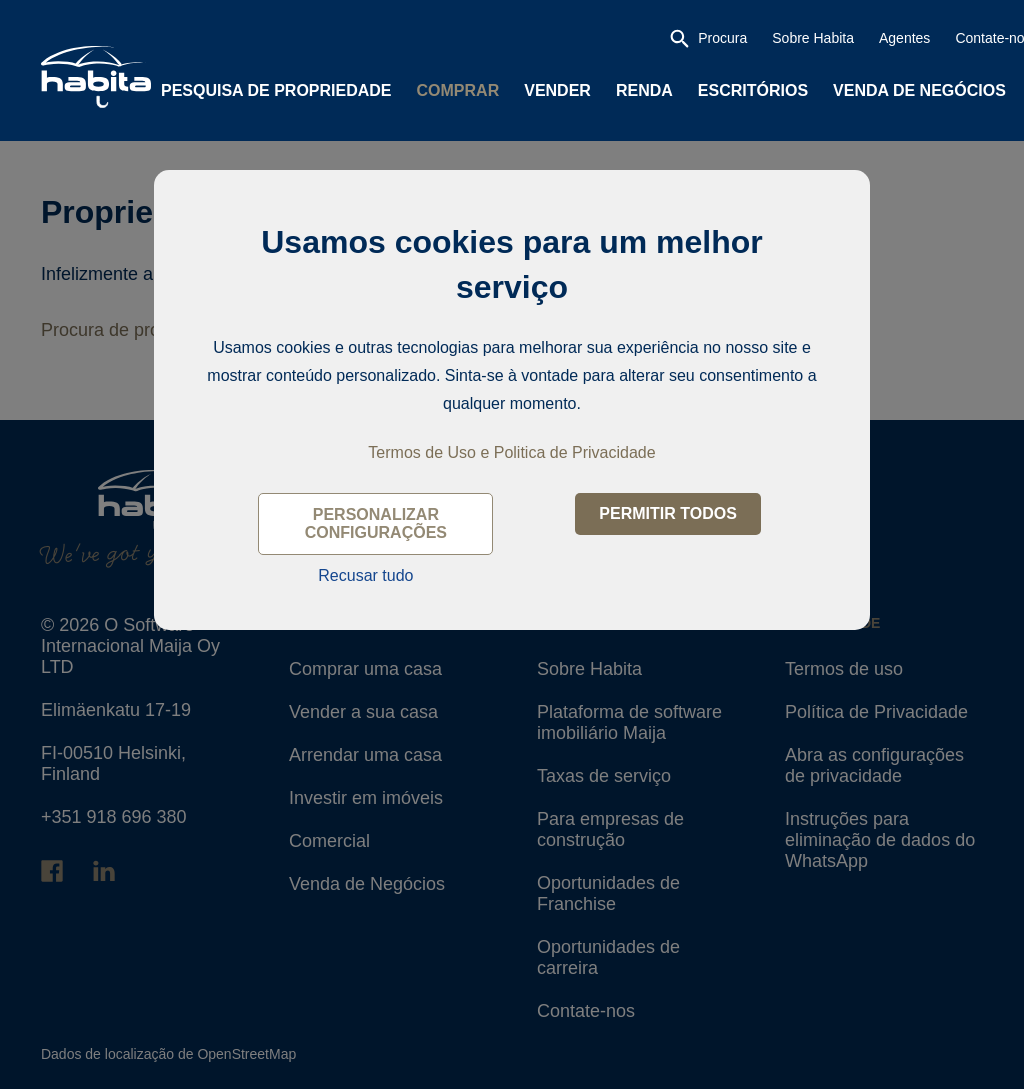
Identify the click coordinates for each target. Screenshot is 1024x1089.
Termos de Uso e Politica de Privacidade (511, 452)
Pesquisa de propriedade (276, 90)
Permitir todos (668, 513)
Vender (557, 90)
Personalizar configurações (376, 523)
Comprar (458, 90)
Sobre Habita (813, 38)
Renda (644, 90)
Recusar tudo (365, 575)
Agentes (904, 38)
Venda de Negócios (919, 90)
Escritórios (753, 90)
